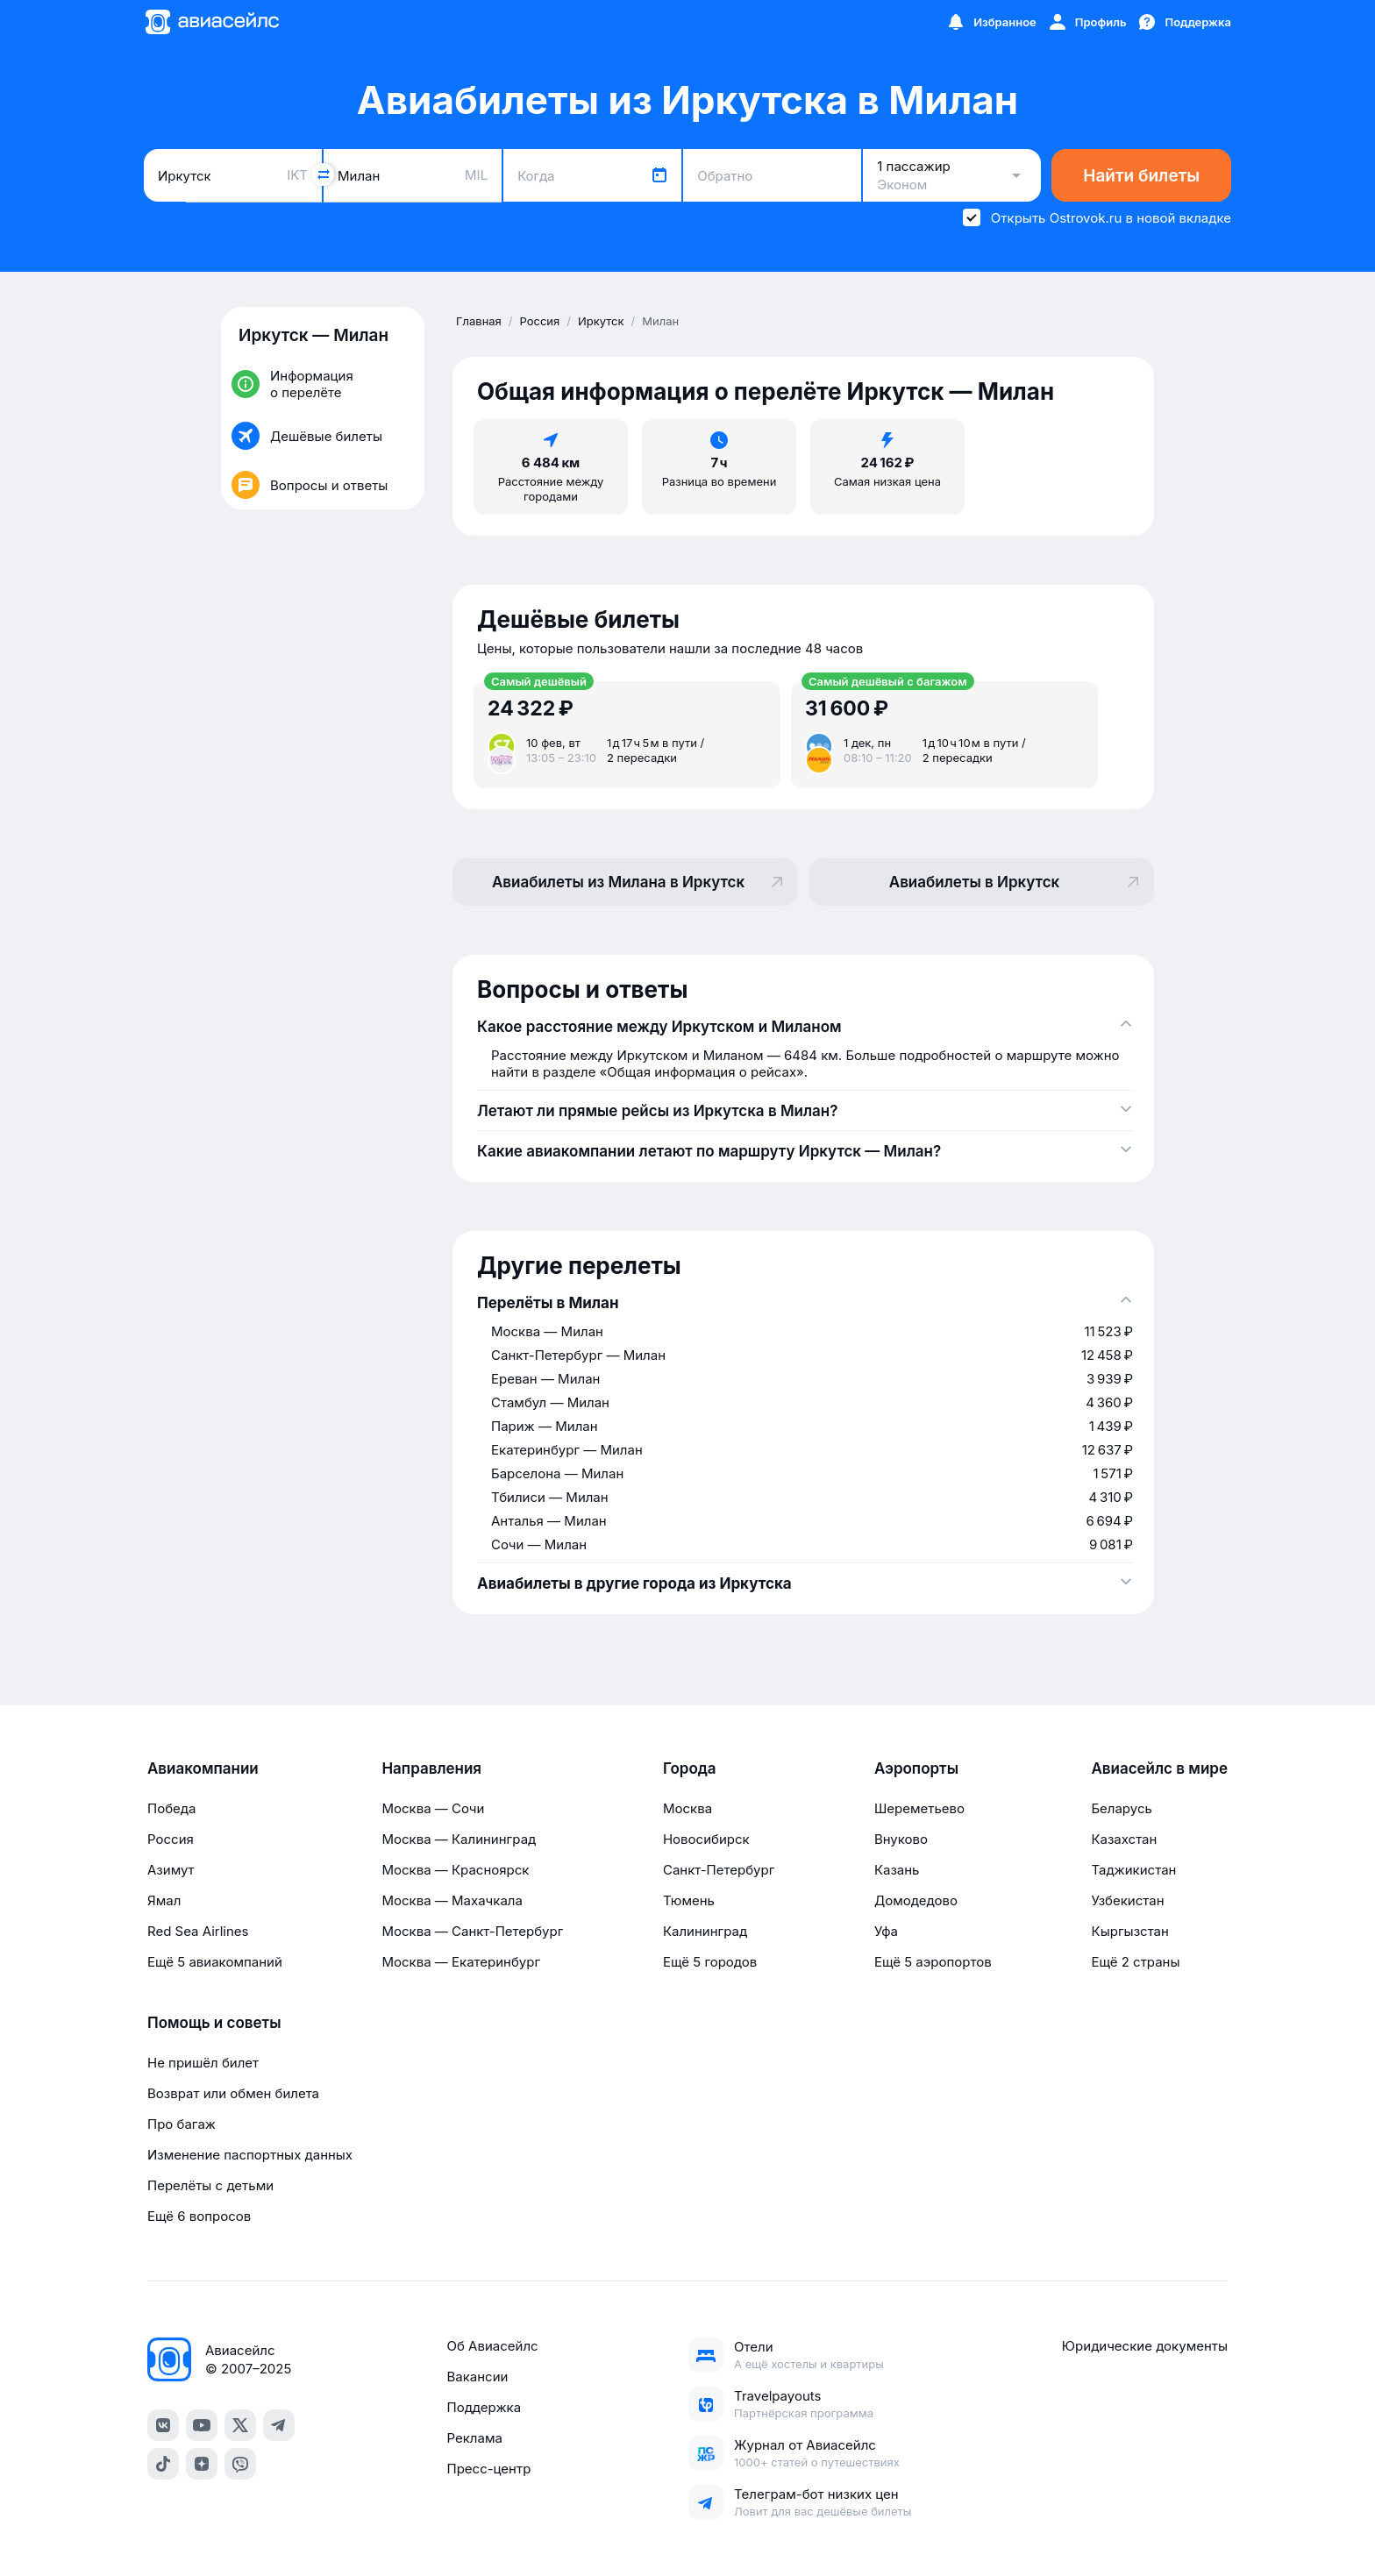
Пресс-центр (488, 2468)
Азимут (171, 1869)
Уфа (886, 1931)
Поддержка (483, 2407)
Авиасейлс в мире (1159, 1768)
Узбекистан (1127, 1900)
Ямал (164, 1900)
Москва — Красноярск (455, 1869)
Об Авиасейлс (492, 2346)
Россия (170, 1839)
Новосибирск (706, 1839)
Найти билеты (1141, 176)
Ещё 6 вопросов (199, 2216)
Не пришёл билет (203, 2062)
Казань (897, 1869)
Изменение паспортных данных (250, 2154)
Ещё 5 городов (710, 1961)
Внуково (901, 1839)
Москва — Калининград (458, 1839)
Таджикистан (1133, 1869)
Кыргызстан (1130, 1931)
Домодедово (916, 1900)
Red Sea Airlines (197, 1931)
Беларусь (1121, 1808)
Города (689, 1768)
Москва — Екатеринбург (460, 1961)
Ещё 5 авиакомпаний (214, 1961)
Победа (171, 1808)
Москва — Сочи (432, 1808)
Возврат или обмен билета (233, 2093)
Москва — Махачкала (451, 1900)
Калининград (705, 1931)
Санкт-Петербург (718, 1869)
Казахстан (1124, 1839)
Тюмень (689, 1900)
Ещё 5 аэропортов (933, 1961)
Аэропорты (916, 1768)
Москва (687, 1808)
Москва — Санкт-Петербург (472, 1931)
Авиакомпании (203, 1768)
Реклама (474, 2438)
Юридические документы (1145, 2346)
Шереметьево (919, 1808)
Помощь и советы (214, 2023)
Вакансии (477, 2376)
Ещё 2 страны (1135, 1961)
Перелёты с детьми (210, 2185)
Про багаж (181, 2124)
